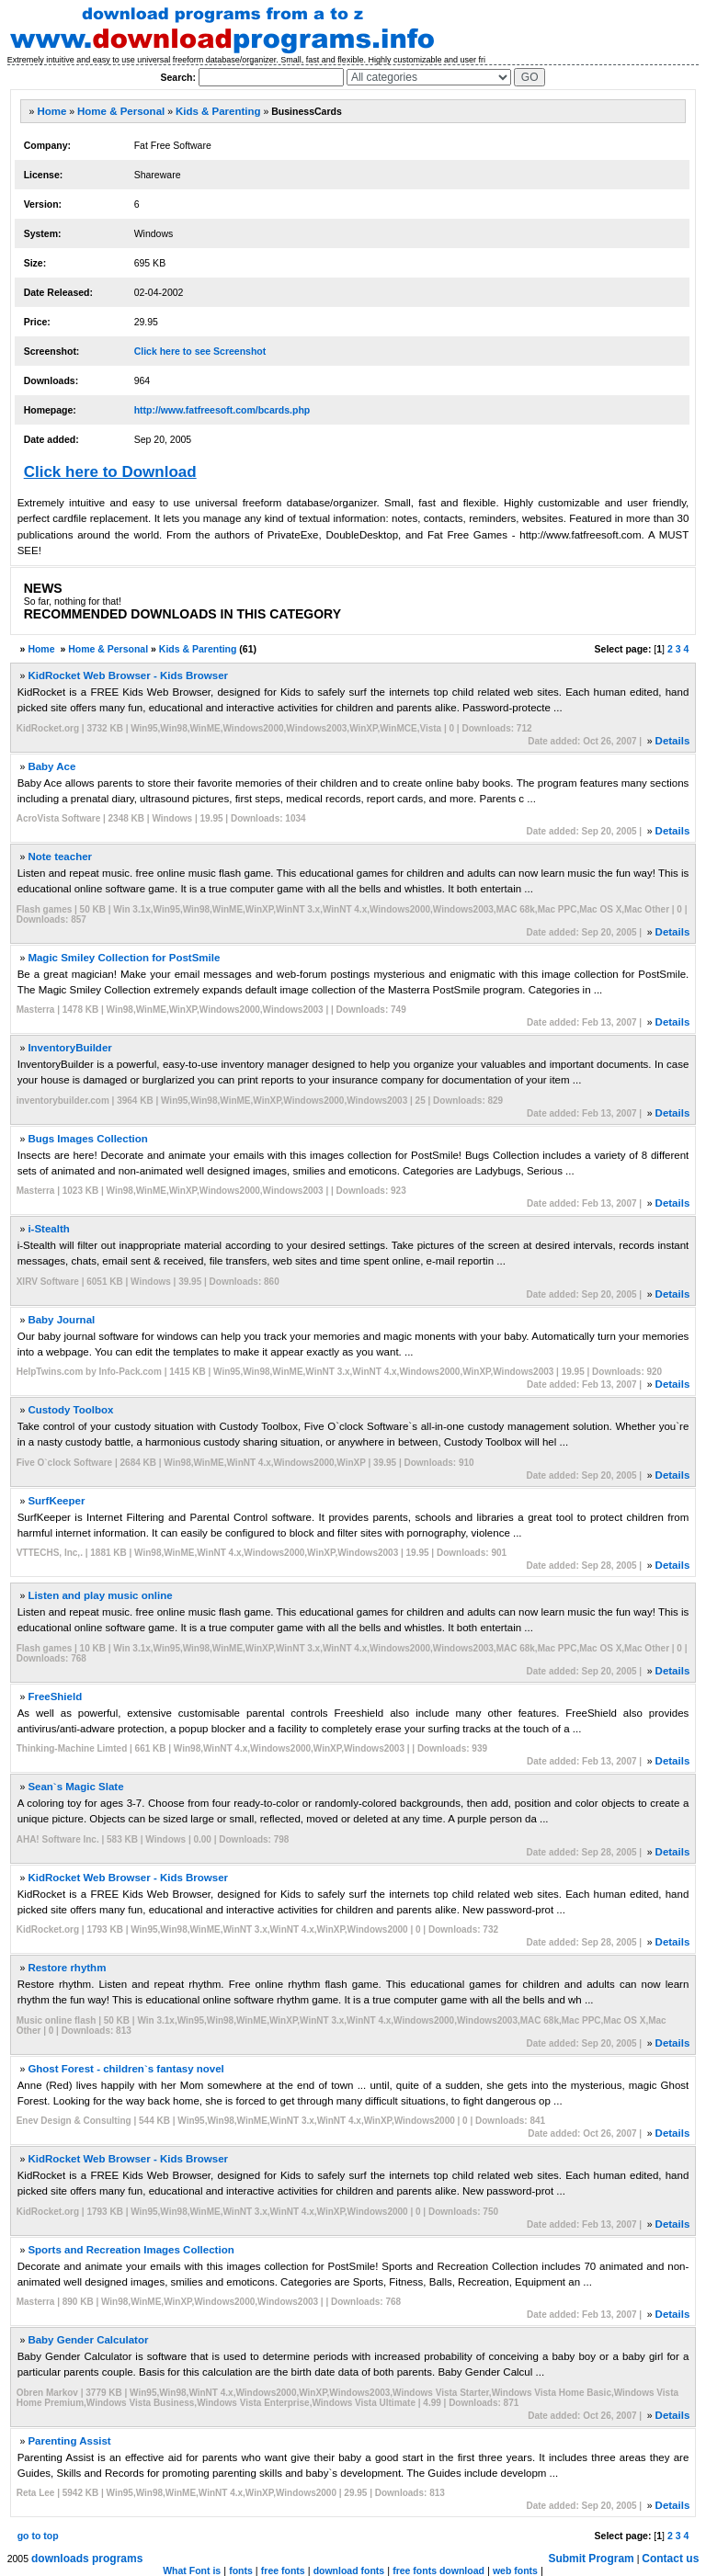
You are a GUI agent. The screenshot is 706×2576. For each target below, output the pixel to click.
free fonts (283, 2570)
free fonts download (438, 2570)
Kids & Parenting (218, 111)
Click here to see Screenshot (200, 351)
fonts (241, 2570)
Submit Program (590, 2558)
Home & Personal (121, 111)
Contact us (670, 2558)
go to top (38, 2535)
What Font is (192, 2570)
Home (51, 111)
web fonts (515, 2570)
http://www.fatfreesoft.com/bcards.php (222, 409)
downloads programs (86, 2558)
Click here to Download (110, 472)
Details (672, 740)
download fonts (349, 2570)
